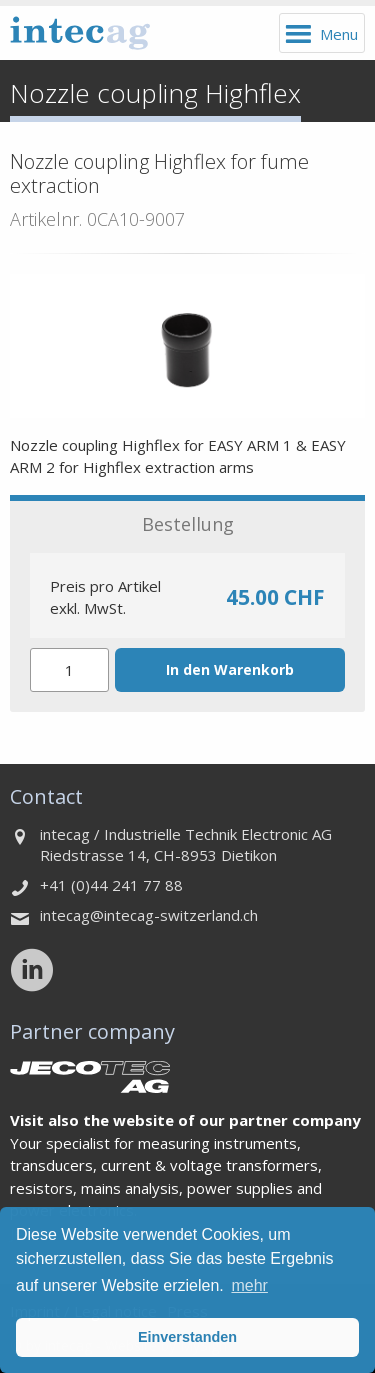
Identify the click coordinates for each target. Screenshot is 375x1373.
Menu (339, 34)
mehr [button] (249, 1285)
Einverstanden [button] (187, 1337)
